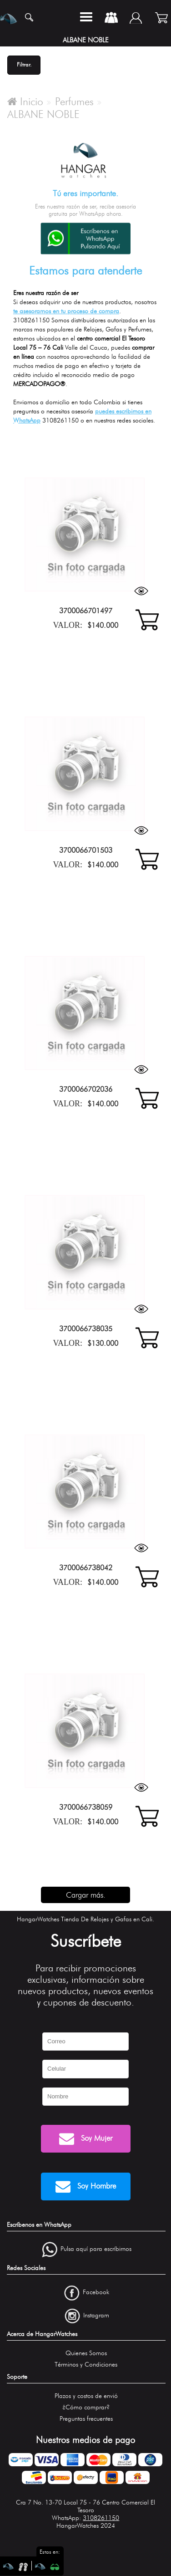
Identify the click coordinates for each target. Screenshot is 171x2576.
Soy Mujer (85, 2138)
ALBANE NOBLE (43, 114)
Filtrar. (24, 64)
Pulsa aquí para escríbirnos (95, 2249)
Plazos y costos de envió (86, 2396)
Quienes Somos (86, 2353)
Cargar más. (86, 1894)
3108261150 (101, 2518)
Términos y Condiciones (86, 2364)
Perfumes (74, 101)
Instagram (96, 2315)
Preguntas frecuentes (86, 2419)
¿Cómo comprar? (86, 2407)
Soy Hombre (85, 2186)
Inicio (25, 101)
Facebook (96, 2292)
